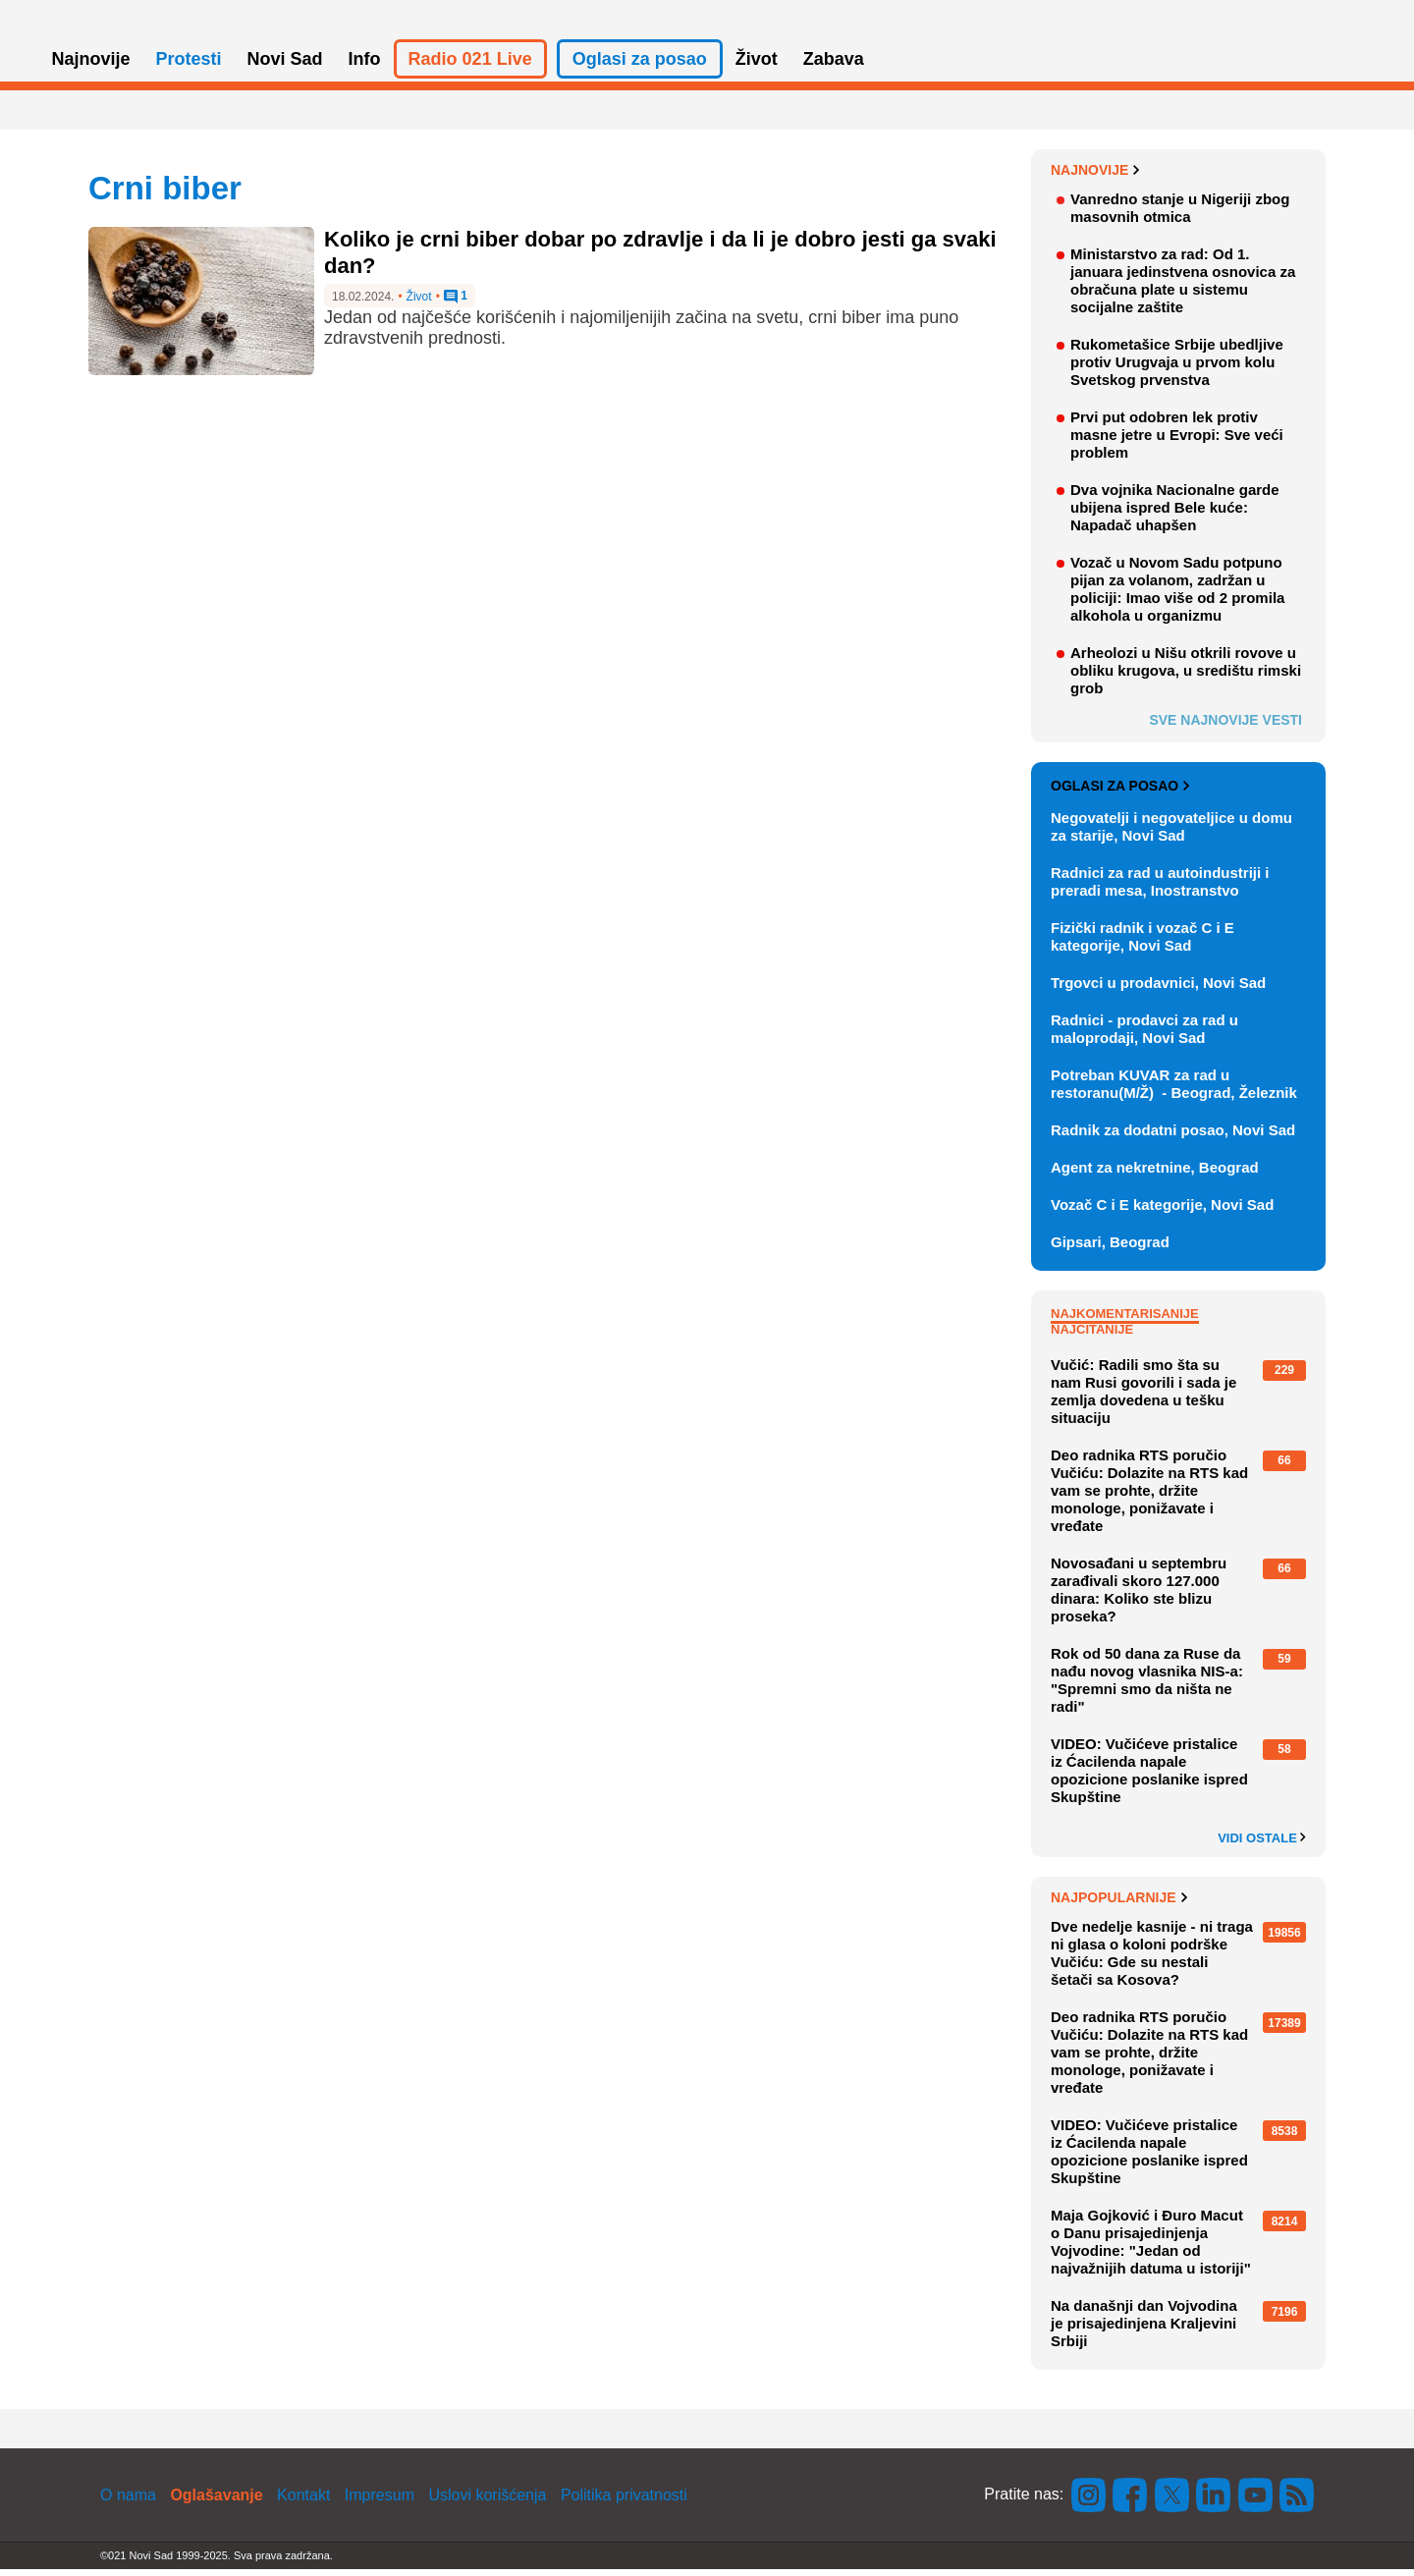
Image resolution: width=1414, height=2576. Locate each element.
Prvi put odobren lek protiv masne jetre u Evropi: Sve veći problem (1176, 441)
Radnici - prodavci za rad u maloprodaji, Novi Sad (1144, 1035)
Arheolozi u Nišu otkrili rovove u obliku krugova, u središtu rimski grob (1185, 677)
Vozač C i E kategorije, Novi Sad (1162, 1211)
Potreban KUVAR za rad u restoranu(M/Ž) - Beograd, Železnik (1174, 1090)
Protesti (189, 67)
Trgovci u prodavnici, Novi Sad (1158, 989)
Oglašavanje (216, 2502)
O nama (128, 2502)
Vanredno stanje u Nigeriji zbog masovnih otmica (1179, 214)
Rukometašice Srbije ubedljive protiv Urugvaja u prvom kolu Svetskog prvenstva (1176, 369)
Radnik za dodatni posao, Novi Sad (1173, 1136)
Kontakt (303, 2502)
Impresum (379, 2502)
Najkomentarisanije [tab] (1125, 1320)
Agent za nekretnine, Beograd (1155, 1174)
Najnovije (1095, 177)
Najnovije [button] (91, 67)
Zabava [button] (833, 67)
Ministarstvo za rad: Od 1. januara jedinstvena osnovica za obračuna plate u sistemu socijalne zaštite (1182, 287)
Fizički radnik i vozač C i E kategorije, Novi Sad (1142, 943)
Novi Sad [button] (285, 67)
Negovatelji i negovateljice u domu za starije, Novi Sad (1171, 833)
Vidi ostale (1262, 1845)
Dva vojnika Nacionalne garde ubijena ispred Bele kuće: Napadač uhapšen (1174, 514)
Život (419, 304)
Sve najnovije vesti (1225, 727)
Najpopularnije (1119, 1905)
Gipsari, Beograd (1110, 1248)
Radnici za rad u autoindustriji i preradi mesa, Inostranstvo (1160, 888)
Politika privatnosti (624, 2502)
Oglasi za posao (1120, 793)
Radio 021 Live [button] (470, 67)
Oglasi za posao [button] (639, 67)
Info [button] (365, 67)
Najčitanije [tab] (1092, 1336)
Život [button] (756, 67)
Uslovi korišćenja (487, 2502)
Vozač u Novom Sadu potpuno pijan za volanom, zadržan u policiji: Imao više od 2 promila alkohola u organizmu (1177, 595)
